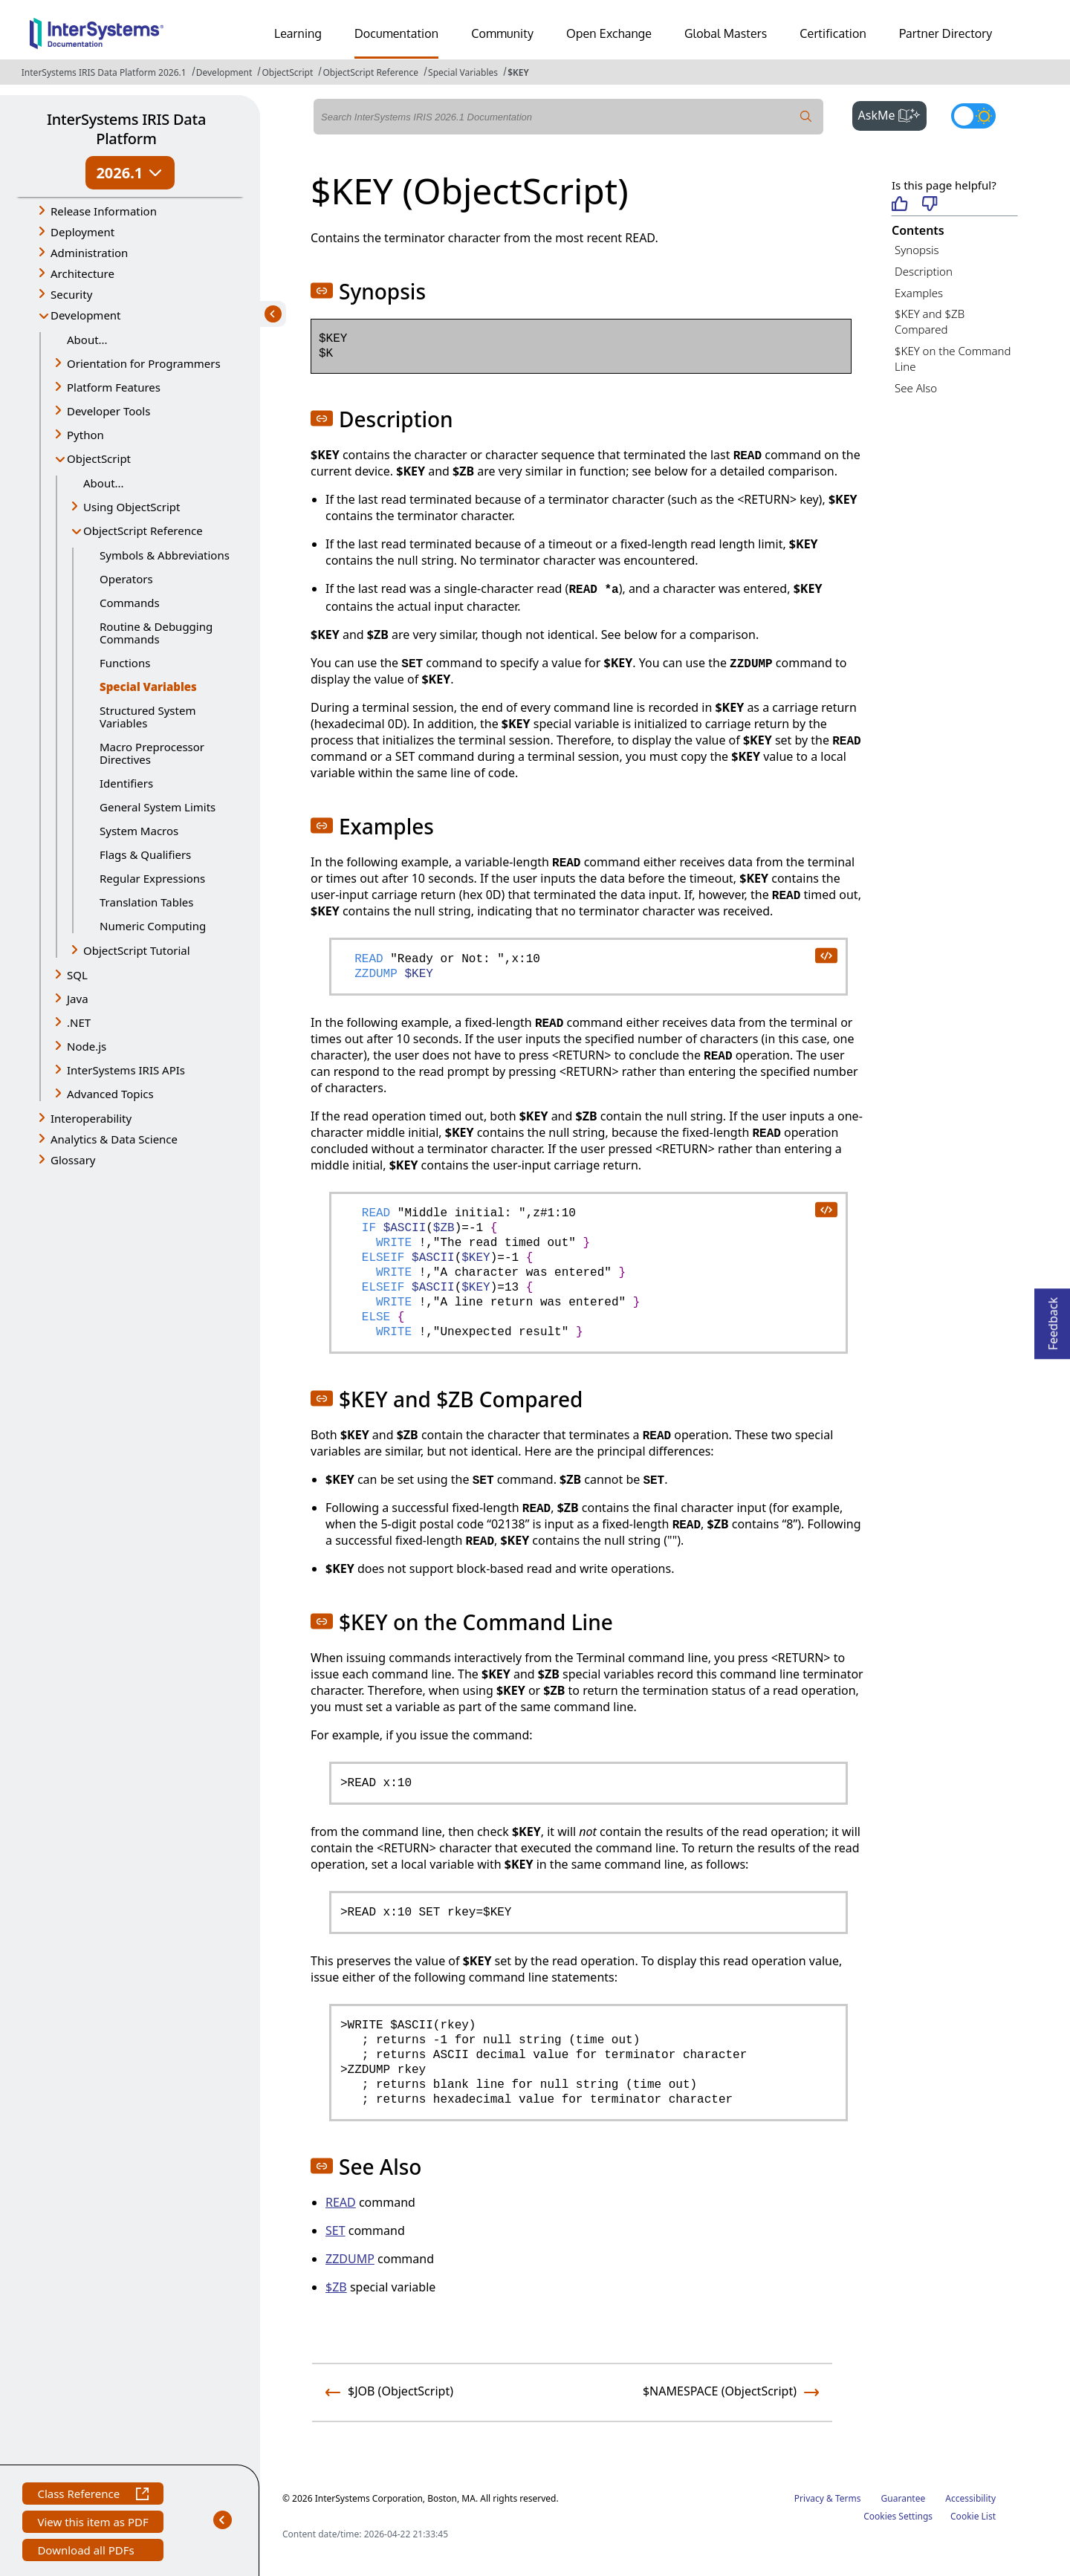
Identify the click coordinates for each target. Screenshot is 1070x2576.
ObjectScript (287, 72)
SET (335, 2230)
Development (224, 72)
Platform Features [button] (113, 387)
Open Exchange (609, 33)
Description (924, 271)
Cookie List (973, 2516)
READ (340, 2202)
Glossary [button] (73, 1159)
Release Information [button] (104, 211)
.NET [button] (79, 1022)
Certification (833, 33)
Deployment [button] (82, 231)
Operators (126, 578)
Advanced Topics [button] (110, 1093)
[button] (322, 290)
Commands (130, 602)
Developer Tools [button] (108, 410)
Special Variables (463, 72)
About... (87, 339)
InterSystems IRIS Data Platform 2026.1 (104, 72)
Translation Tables (146, 902)
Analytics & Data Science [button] (114, 1139)
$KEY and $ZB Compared (929, 321)
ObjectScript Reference (370, 72)
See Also (916, 387)
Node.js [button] (86, 1046)
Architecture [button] (82, 273)
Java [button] (77, 998)
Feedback (1053, 1319)
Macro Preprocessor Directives (152, 753)
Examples (919, 292)
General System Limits (157, 806)
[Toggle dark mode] (973, 116)
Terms (848, 2498)
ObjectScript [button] (99, 458)
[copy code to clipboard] (825, 955)
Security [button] (71, 294)
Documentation (396, 33)
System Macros (139, 830)
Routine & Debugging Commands (156, 632)
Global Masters (725, 33)
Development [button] (86, 315)
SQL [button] (77, 974)
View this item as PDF (92, 2523)
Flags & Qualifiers (145, 854)
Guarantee (903, 2498)
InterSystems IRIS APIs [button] (126, 1069)
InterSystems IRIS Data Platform (126, 129)
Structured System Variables (147, 716)
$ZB (336, 2287)
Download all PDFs (87, 2552)
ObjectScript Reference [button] (143, 530)
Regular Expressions (152, 878)
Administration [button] (89, 252)
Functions (125, 662)
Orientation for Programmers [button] (144, 363)
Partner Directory (946, 33)
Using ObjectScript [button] (131, 506)
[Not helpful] (930, 204)
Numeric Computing (153, 925)
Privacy (809, 2498)
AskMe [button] (892, 113)
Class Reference (92, 2495)
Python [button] (85, 434)
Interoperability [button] (91, 1118)
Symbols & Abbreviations (165, 555)
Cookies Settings (898, 2516)
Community (502, 33)
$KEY (518, 72)
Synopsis (917, 249)
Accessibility (970, 2498)
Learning (298, 33)
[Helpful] (899, 204)
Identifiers (126, 783)
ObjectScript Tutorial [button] (136, 950)
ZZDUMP (349, 2259)
